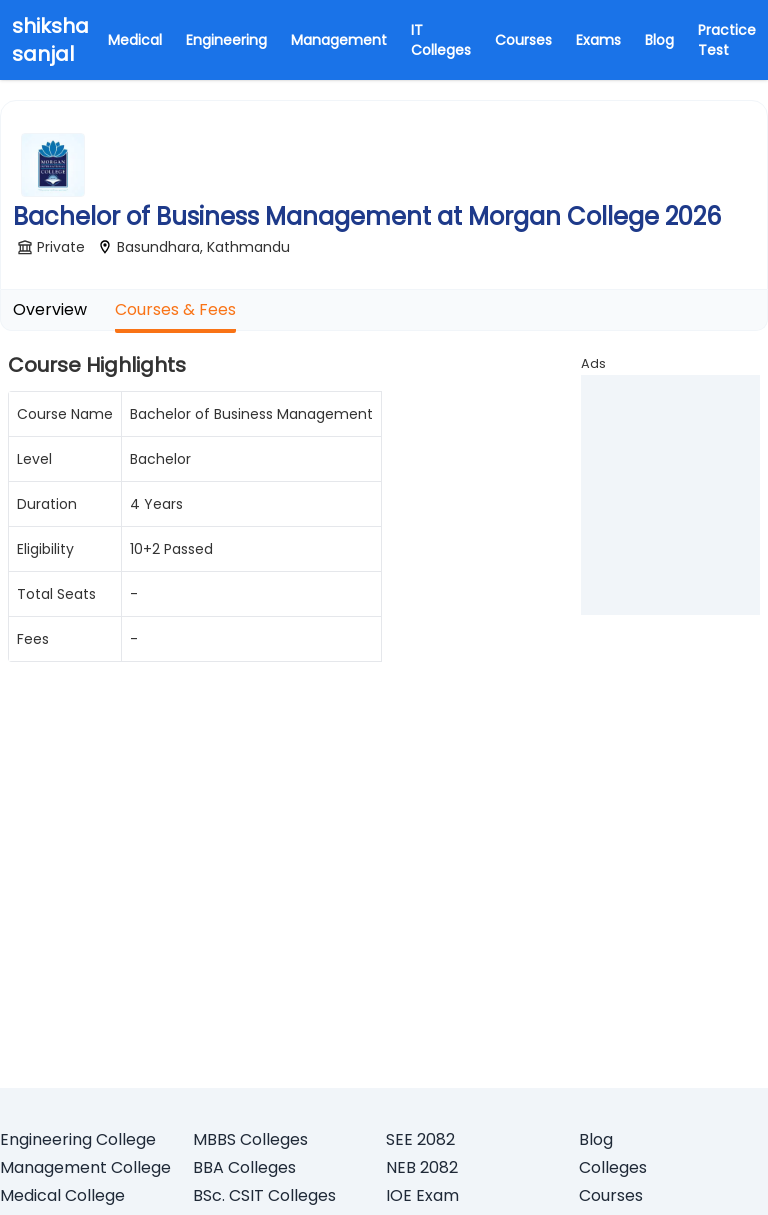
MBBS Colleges (250, 1139)
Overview (50, 309)
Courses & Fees (175, 309)
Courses (523, 40)
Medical (135, 40)
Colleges (613, 1167)
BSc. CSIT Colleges (264, 1195)
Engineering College (78, 1139)
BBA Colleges (244, 1167)
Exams (598, 40)
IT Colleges (441, 40)
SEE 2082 (420, 1139)
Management (339, 40)
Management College (85, 1167)
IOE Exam (422, 1195)
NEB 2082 (422, 1167)
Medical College (62, 1195)
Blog (659, 40)
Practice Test (727, 40)
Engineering (226, 40)
